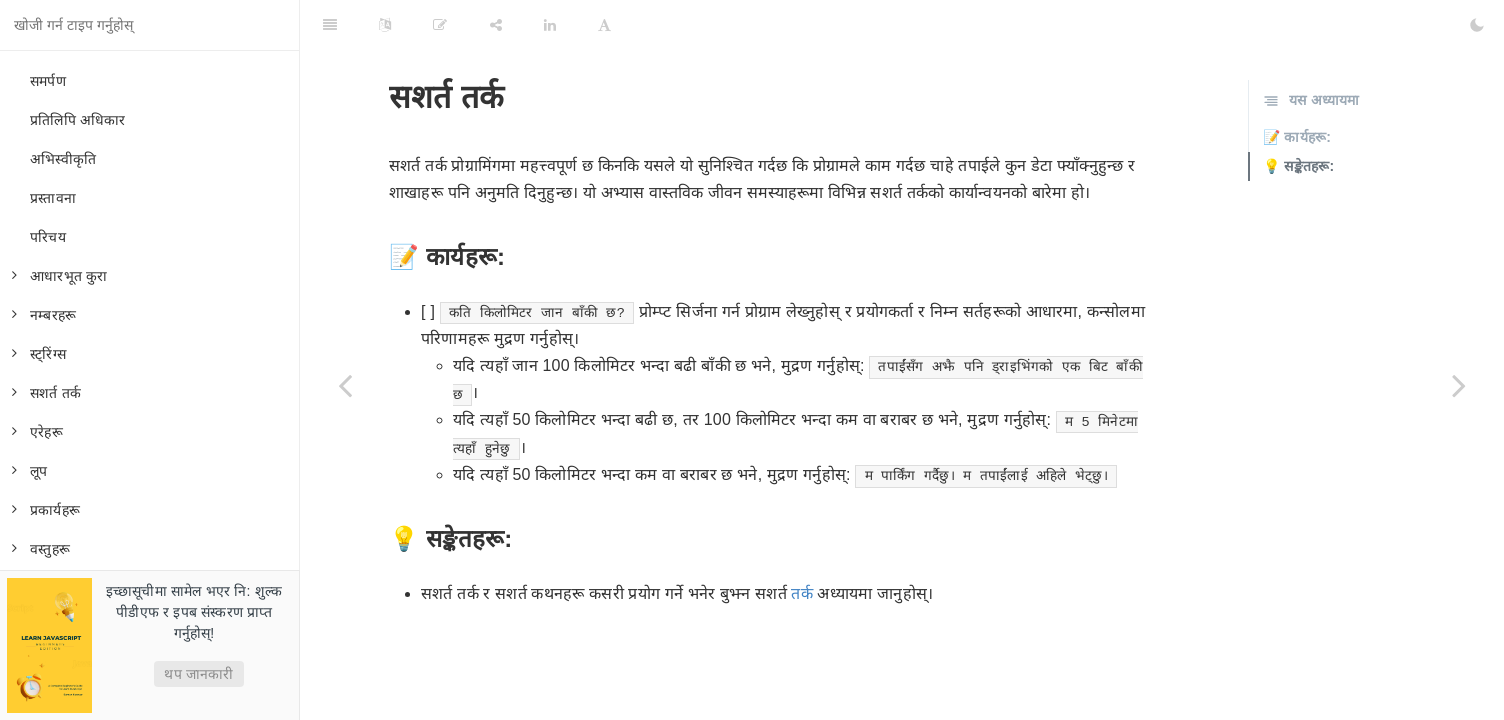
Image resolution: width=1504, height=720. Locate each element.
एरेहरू (37, 432)
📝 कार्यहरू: (1297, 137)
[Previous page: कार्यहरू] (345, 385)
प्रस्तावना (53, 198)
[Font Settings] (604, 25)
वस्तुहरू (41, 549)
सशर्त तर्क (46, 393)
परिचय (48, 237)
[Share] (496, 25)
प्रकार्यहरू (46, 510)
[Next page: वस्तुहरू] (1459, 385)
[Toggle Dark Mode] (1477, 25)
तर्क (801, 593)
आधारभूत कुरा (60, 276)
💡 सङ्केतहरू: (1298, 166)
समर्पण (48, 81)
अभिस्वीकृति (63, 159)
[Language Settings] (385, 25)
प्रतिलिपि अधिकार (78, 120)
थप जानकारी (198, 674)
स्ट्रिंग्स (39, 354)
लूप (29, 471)
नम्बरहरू (44, 315)
